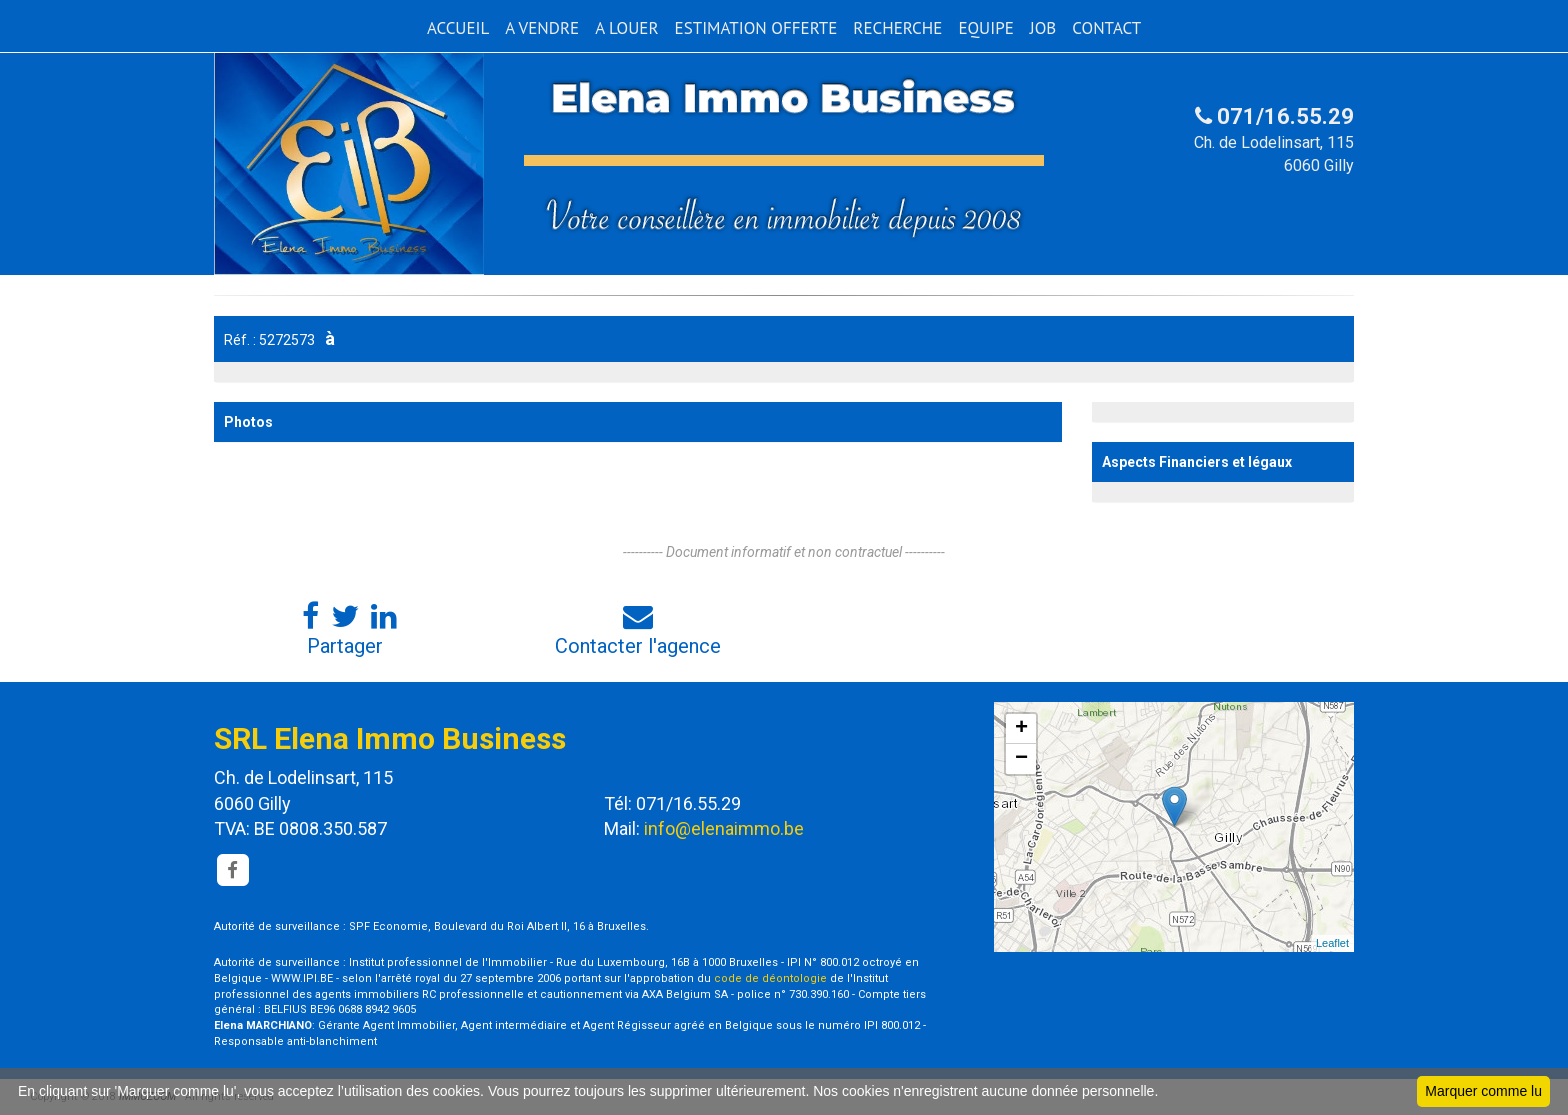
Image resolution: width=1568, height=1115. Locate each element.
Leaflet (1332, 943)
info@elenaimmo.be (724, 828)
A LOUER (626, 28)
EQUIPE (985, 28)
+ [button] (1021, 729)
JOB (1043, 28)
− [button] (1021, 759)
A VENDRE (542, 28)
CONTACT (1106, 28)
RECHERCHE (897, 28)
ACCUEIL (458, 28)
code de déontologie (770, 978)
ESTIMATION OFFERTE (756, 28)
